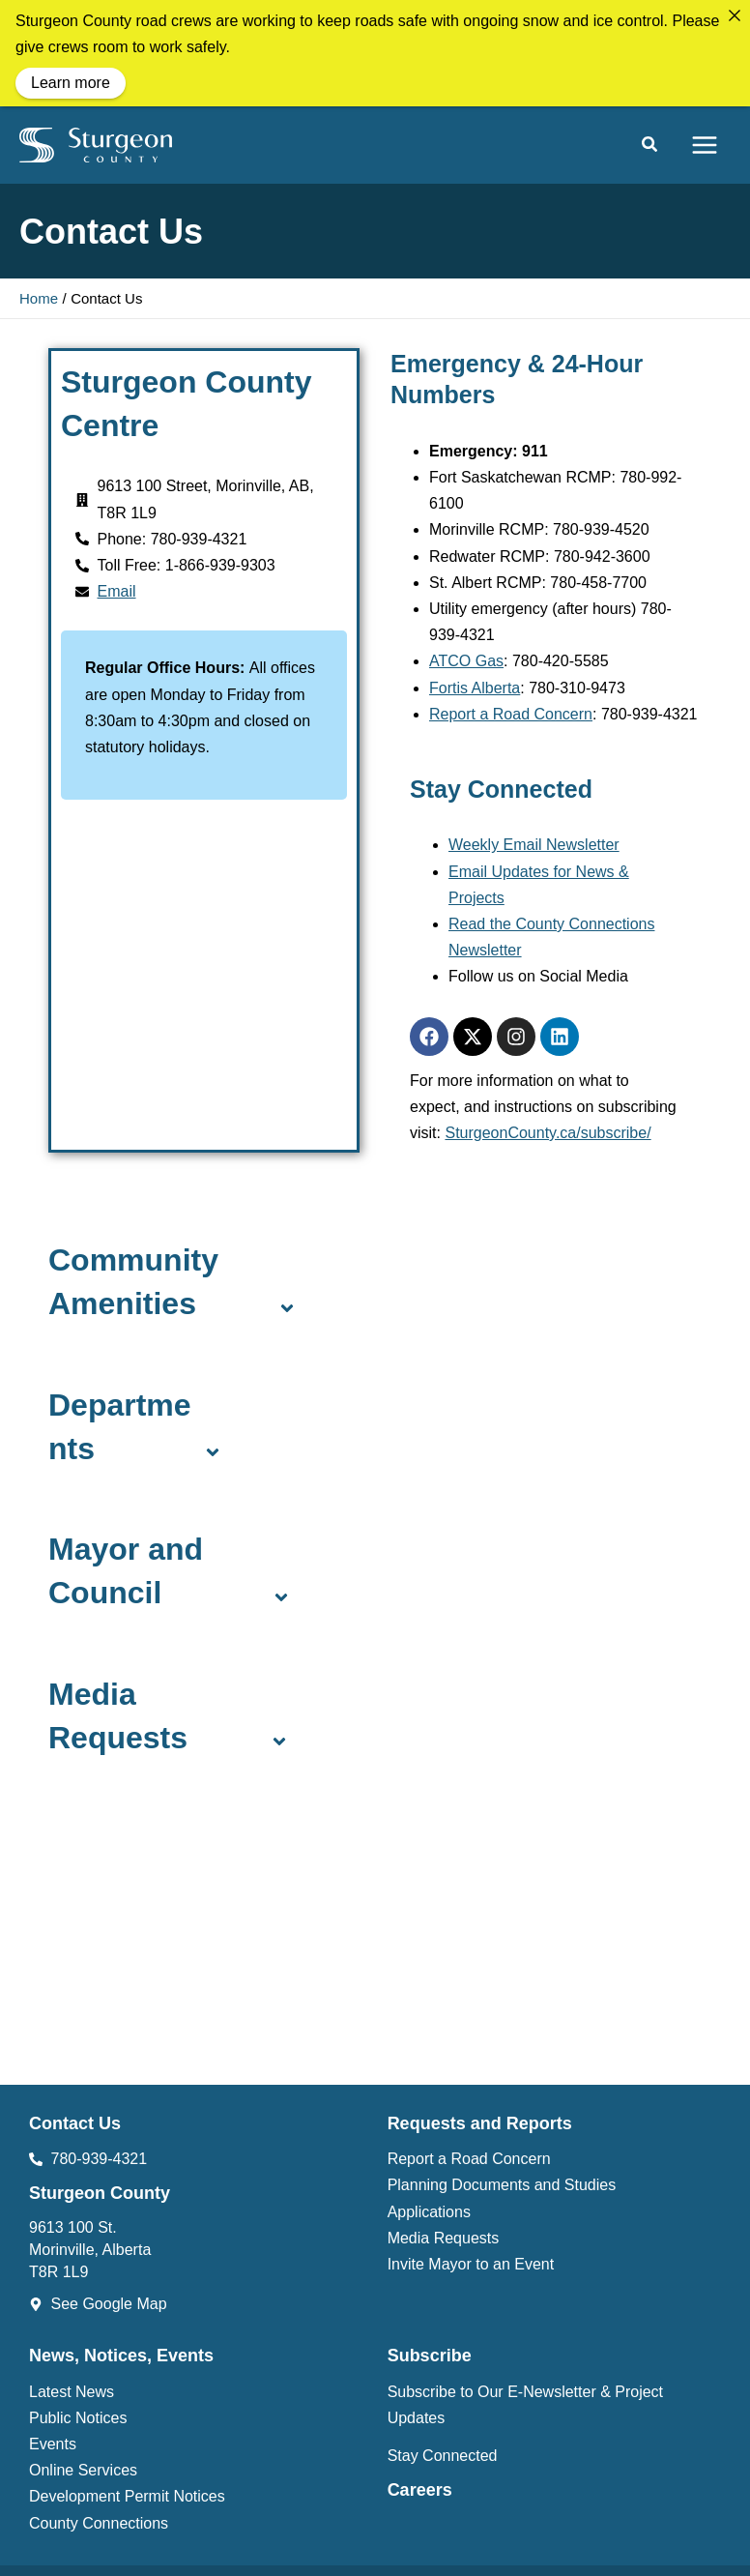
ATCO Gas (466, 661)
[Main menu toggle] (704, 145)
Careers (420, 2490)
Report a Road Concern (510, 714)
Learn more (70, 82)
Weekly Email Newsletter (534, 844)
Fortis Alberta (474, 688)
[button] (650, 147)
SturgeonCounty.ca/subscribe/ (547, 1133)
